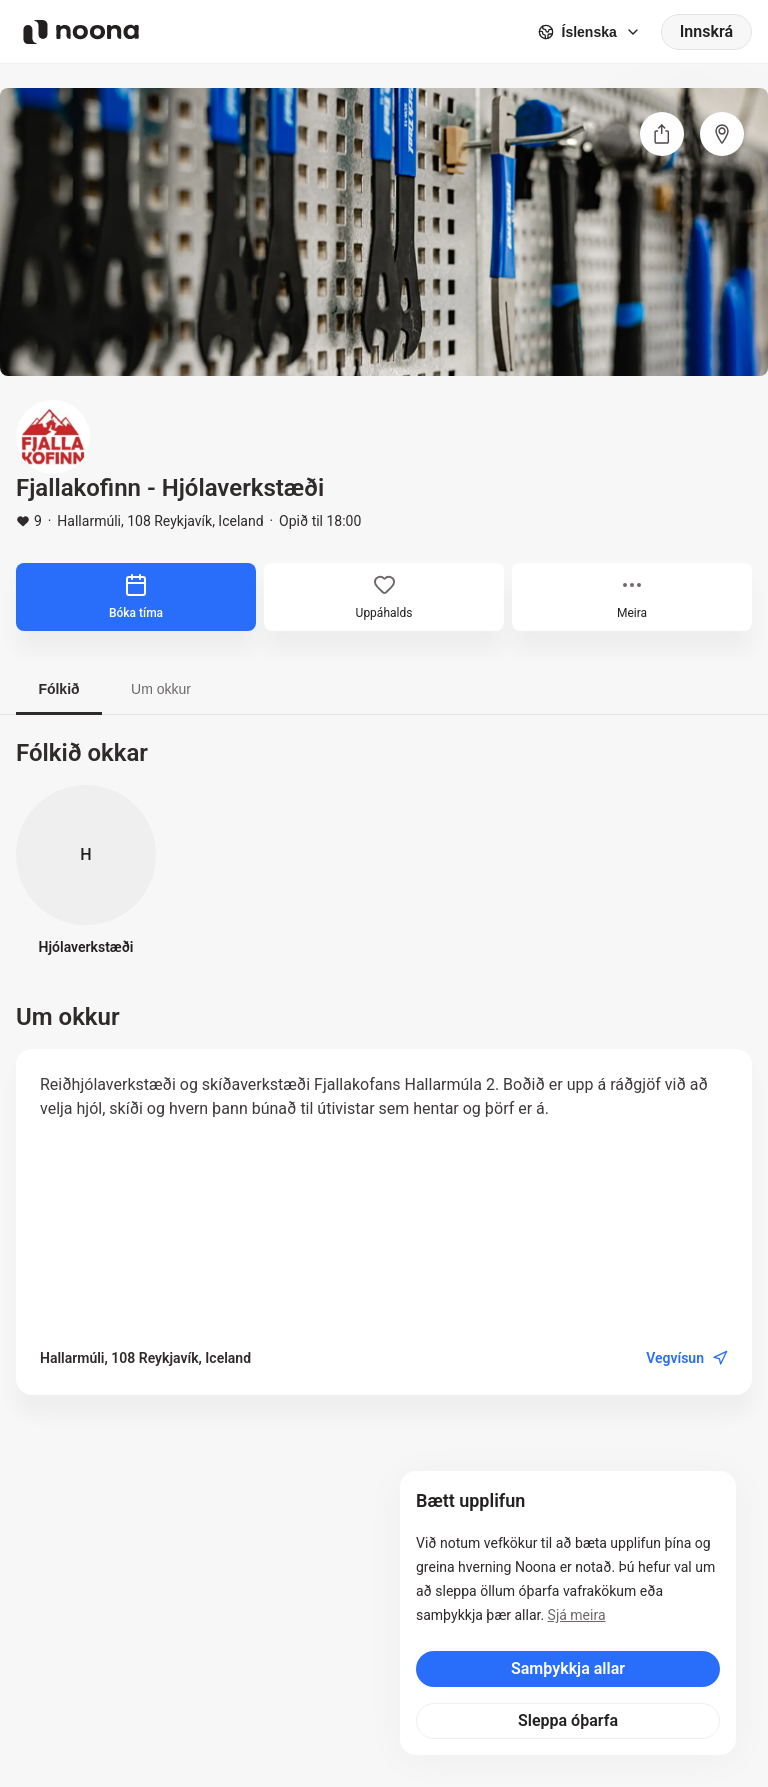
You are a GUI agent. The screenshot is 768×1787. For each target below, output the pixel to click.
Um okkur (161, 689)
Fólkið (58, 689)
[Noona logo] (81, 32)
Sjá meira (577, 1615)
